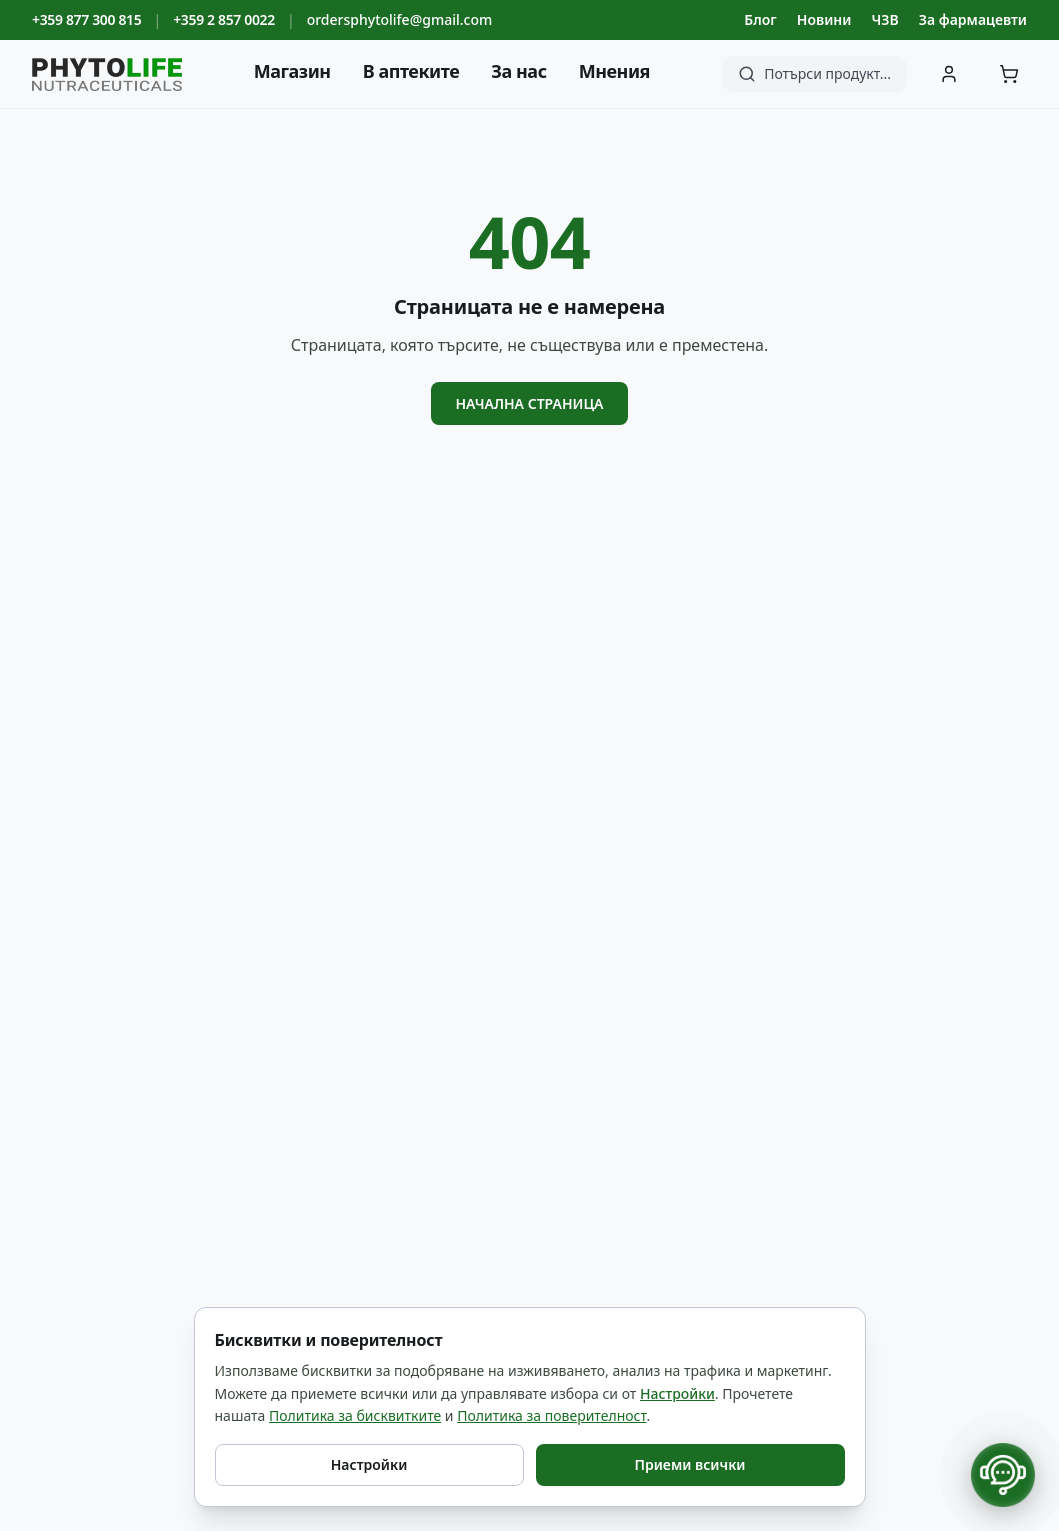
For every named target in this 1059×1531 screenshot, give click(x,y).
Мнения (614, 71)
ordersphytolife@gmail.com (400, 19)
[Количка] (1009, 74)
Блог (760, 19)
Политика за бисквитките (355, 1415)
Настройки (677, 1393)
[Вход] (949, 74)
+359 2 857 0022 (224, 19)
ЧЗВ (884, 19)
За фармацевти (973, 19)
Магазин (292, 71)
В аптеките (411, 71)
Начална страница (529, 403)
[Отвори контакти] (1003, 1475)
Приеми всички (689, 1464)
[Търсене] (814, 74)
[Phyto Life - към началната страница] (107, 74)
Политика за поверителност (551, 1415)
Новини (824, 19)
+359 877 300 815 (86, 19)
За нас (518, 71)
